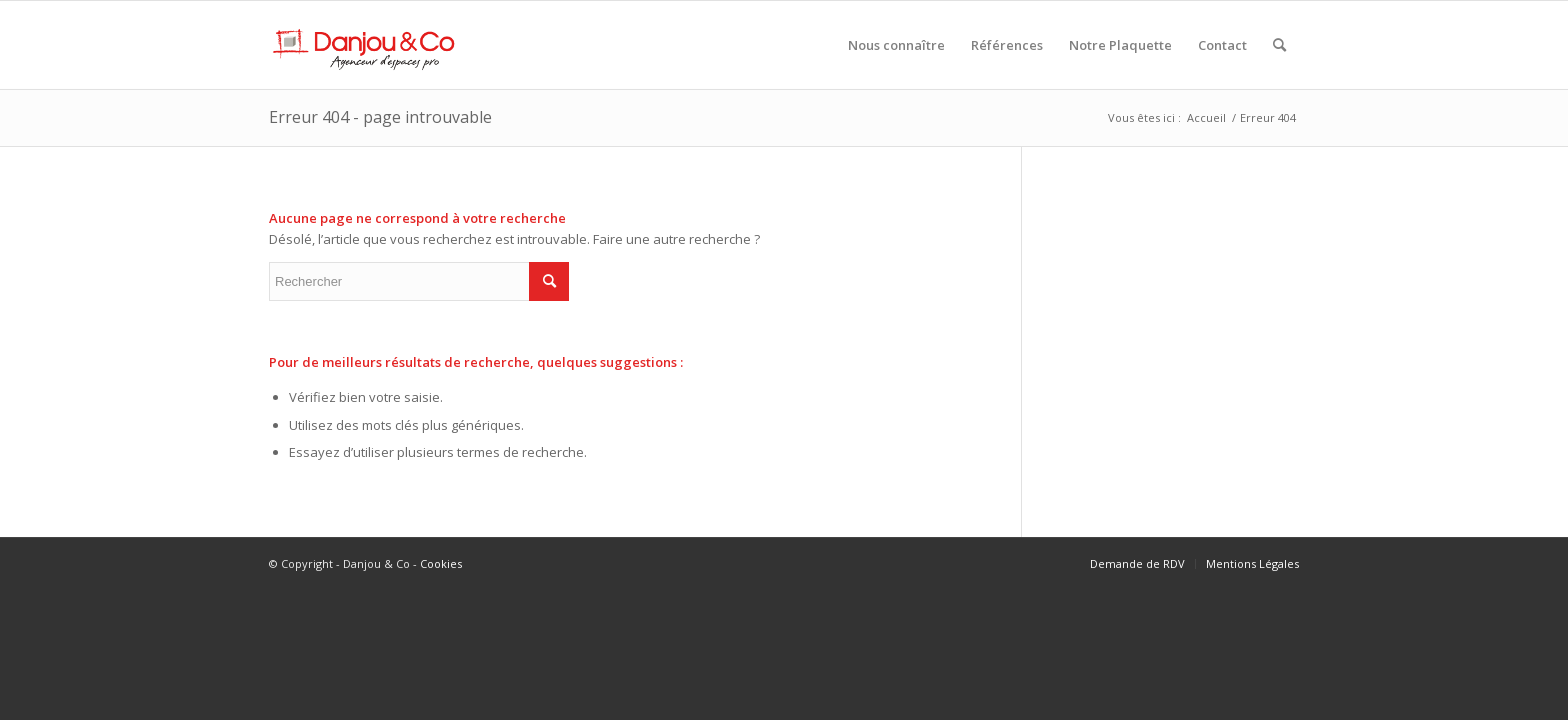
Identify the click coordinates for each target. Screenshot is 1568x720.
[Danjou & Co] (365, 45)
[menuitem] (896, 45)
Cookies (441, 563)
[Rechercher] (1279, 45)
